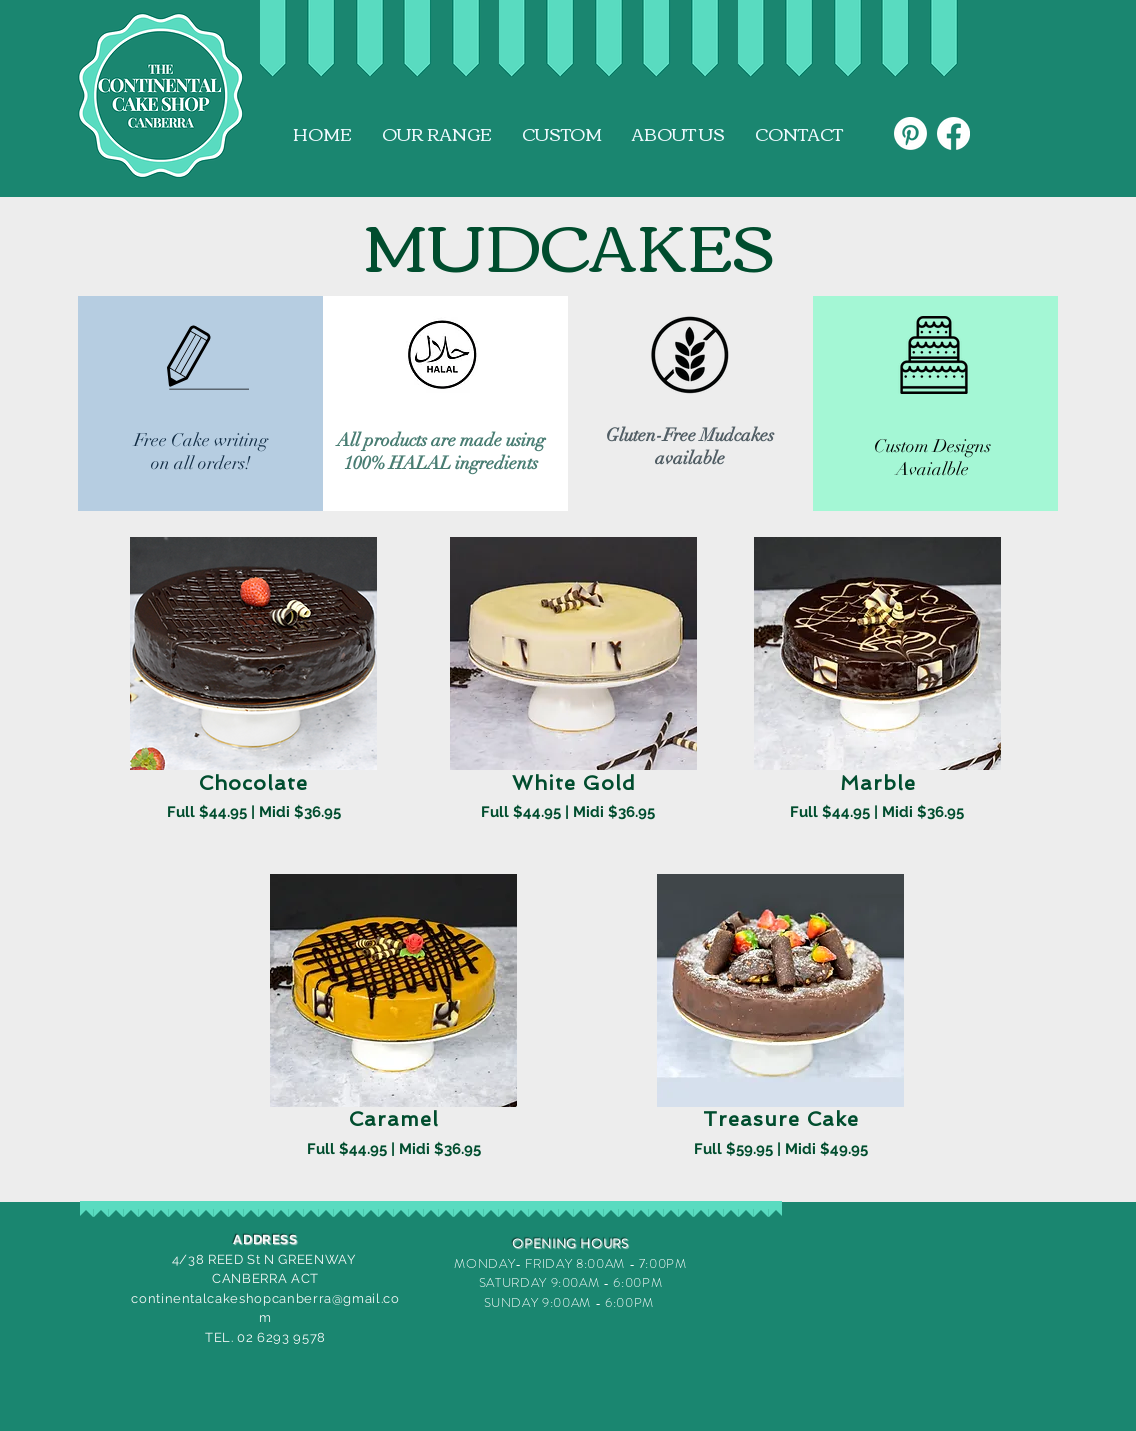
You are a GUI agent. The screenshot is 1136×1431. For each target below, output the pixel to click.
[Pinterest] (910, 133)
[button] (437, 134)
